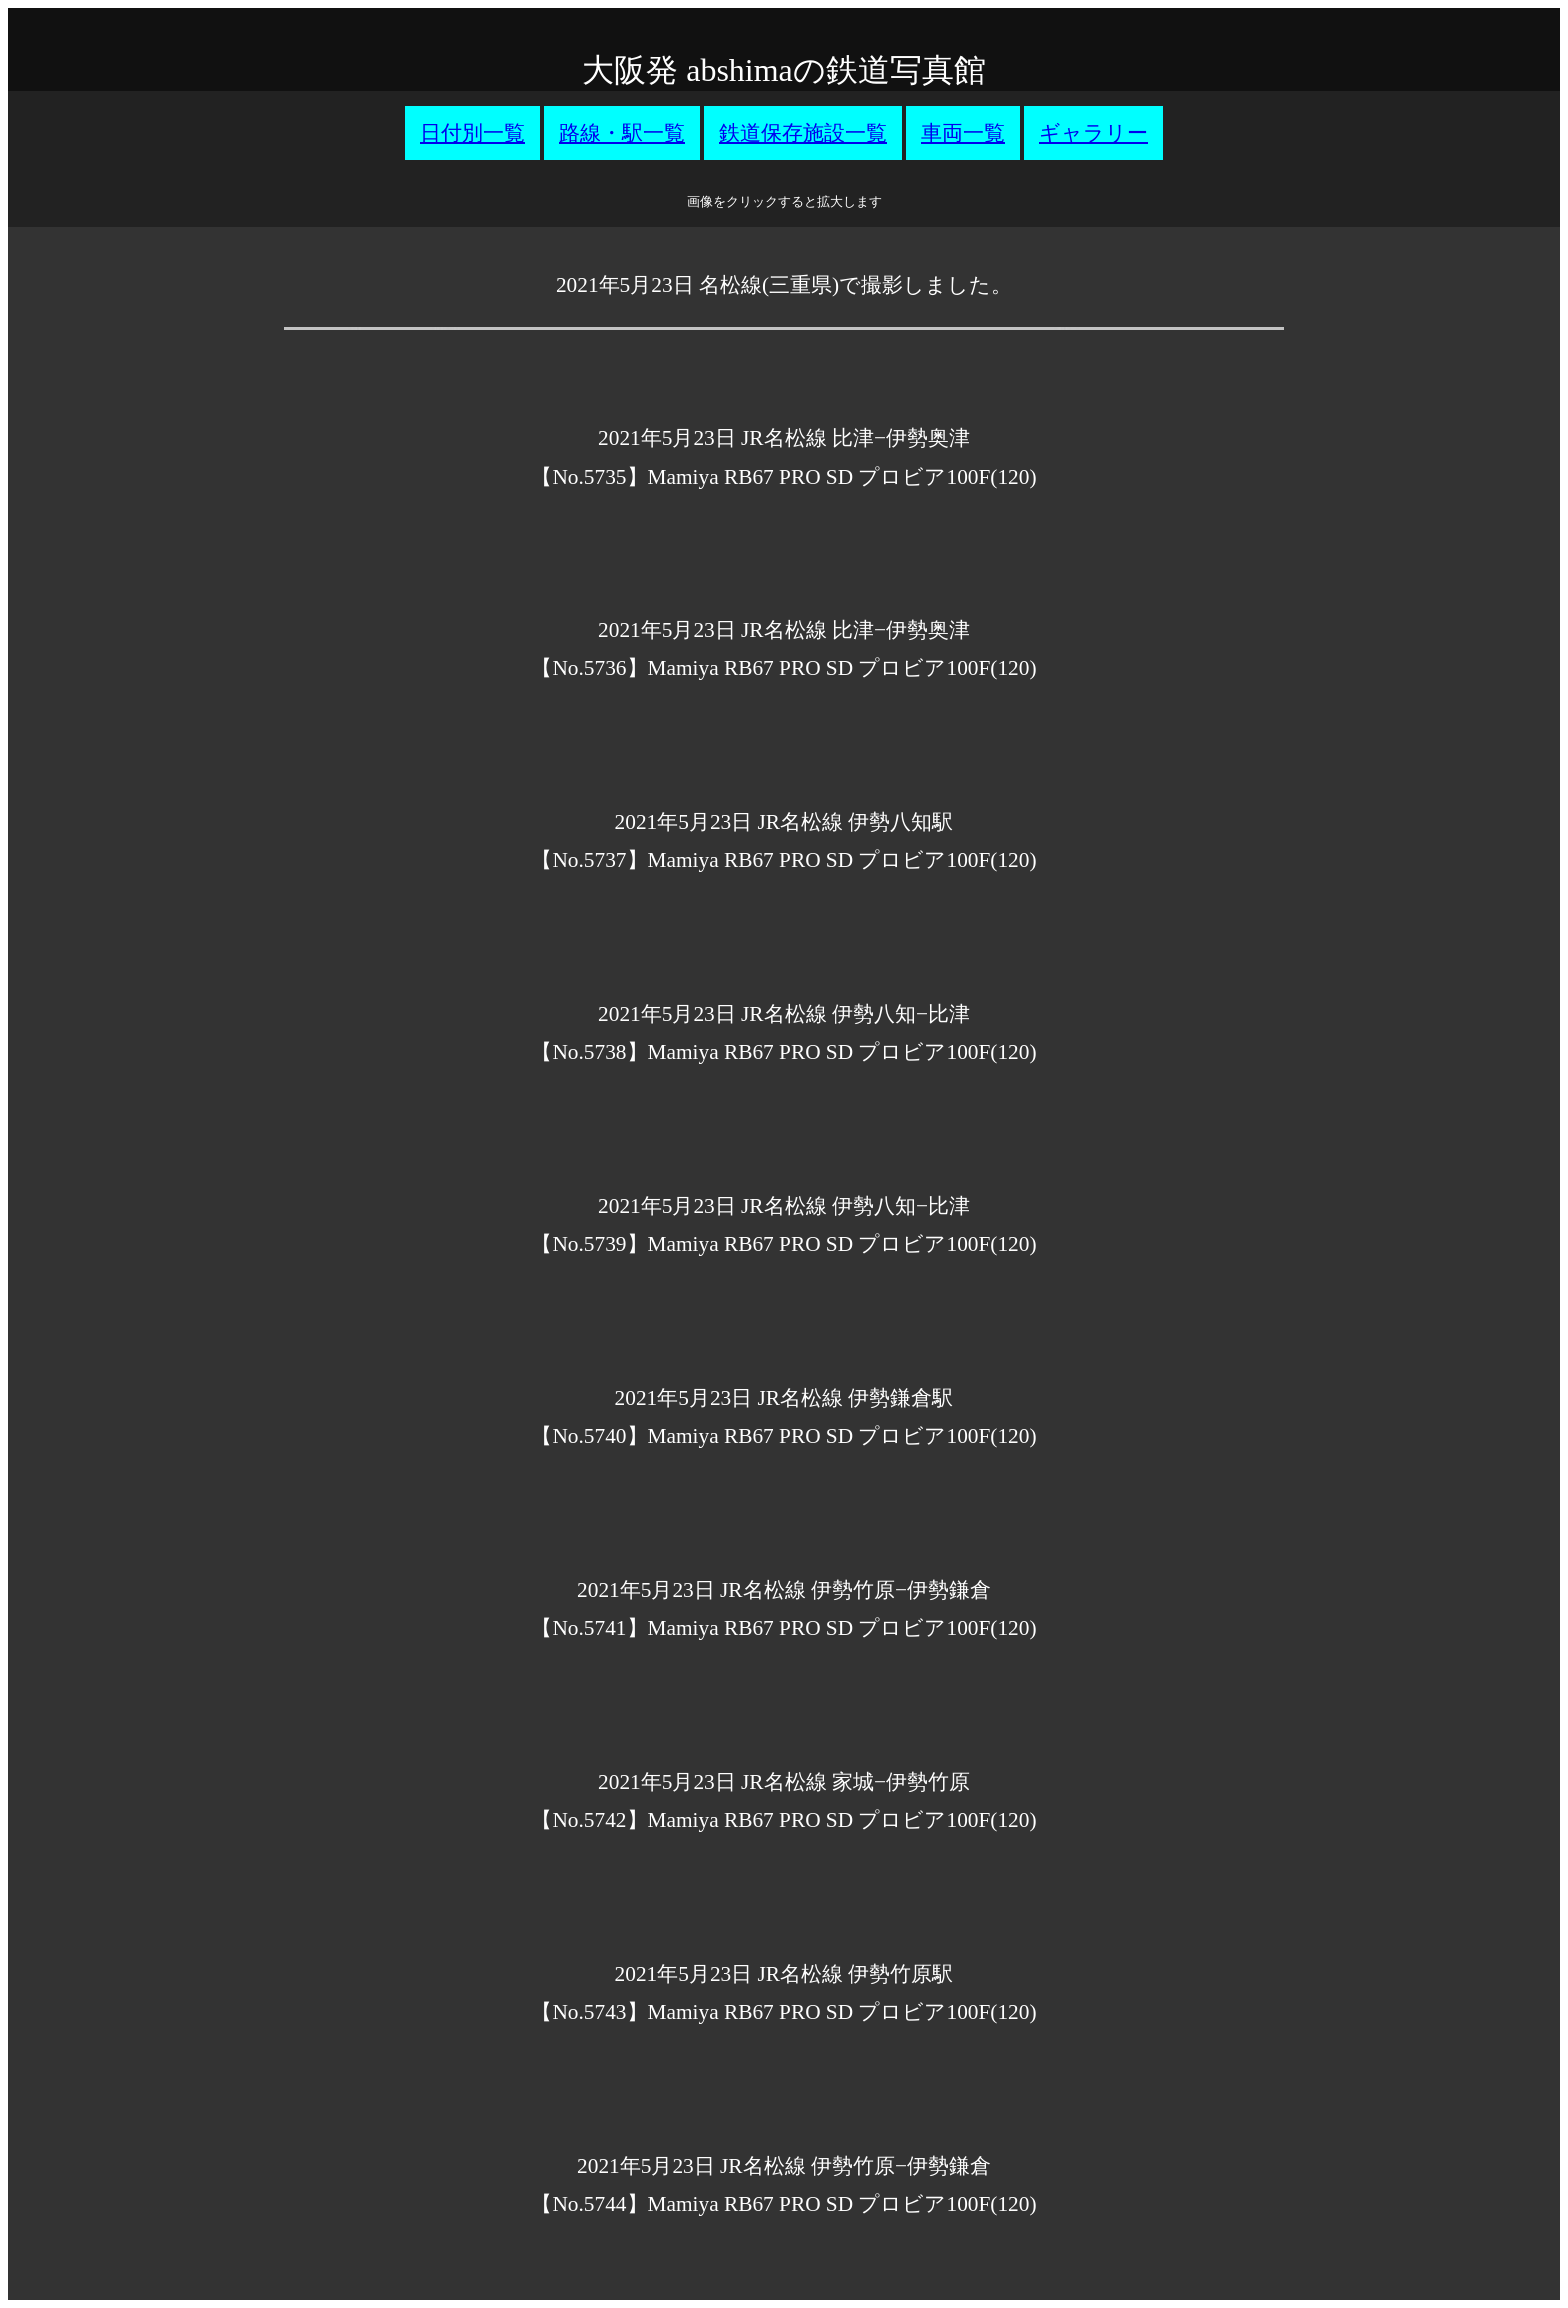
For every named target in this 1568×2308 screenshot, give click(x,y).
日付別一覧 (472, 133)
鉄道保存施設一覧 (803, 133)
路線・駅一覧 (622, 133)
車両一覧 (963, 133)
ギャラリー (1093, 133)
